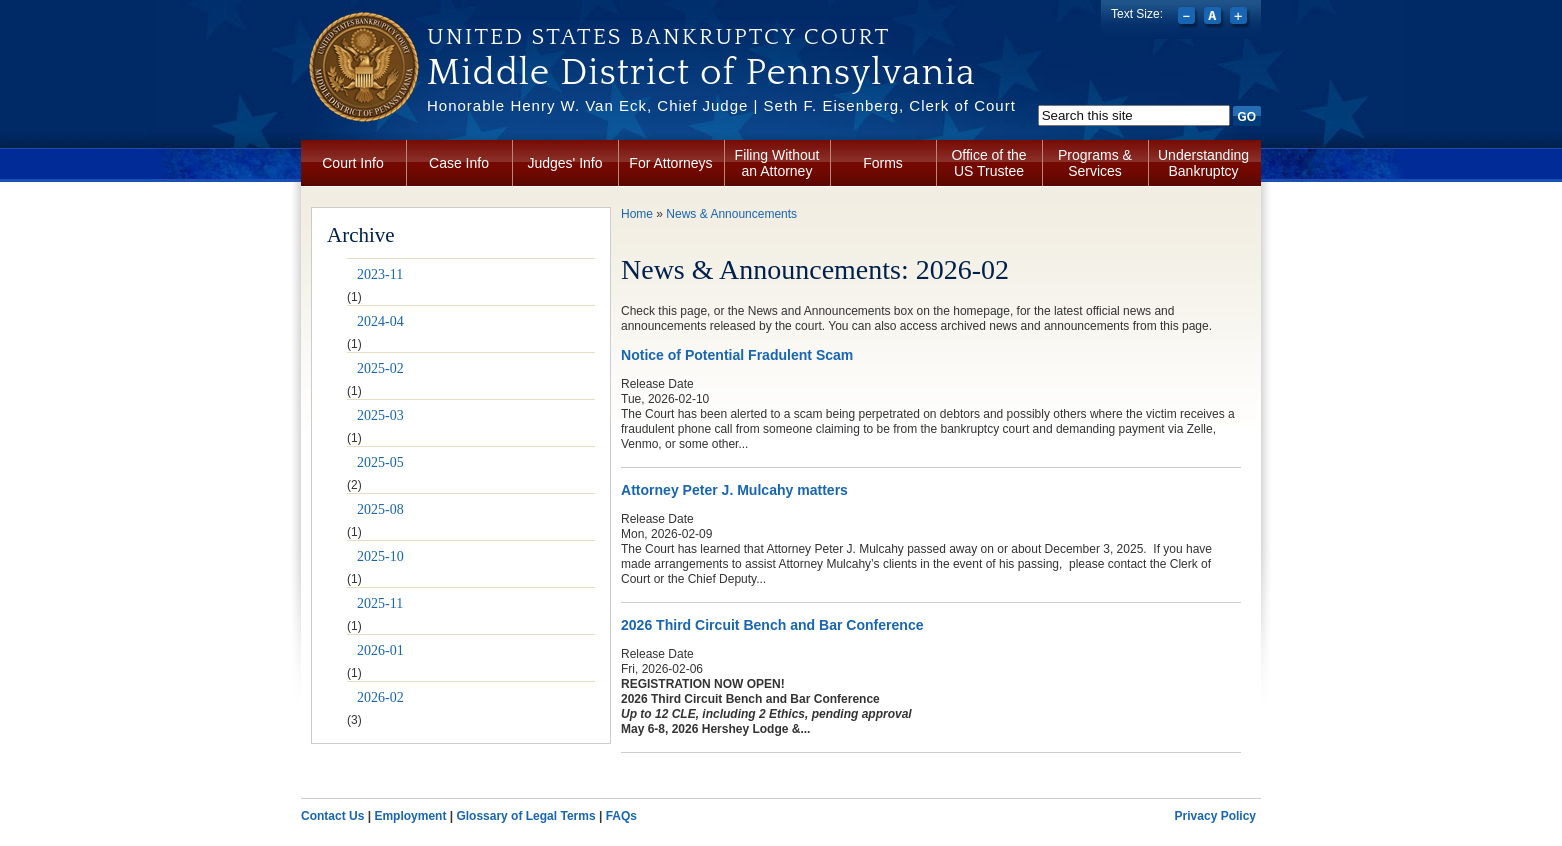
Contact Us (332, 816)
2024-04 (380, 321)
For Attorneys (670, 163)
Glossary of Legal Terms (525, 816)
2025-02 (380, 368)
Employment (410, 816)
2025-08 (380, 509)
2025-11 (380, 603)
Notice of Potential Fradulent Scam (737, 355)
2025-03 (380, 415)
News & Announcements (731, 214)
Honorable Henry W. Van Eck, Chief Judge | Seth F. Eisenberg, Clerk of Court (721, 105)
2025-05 (380, 462)
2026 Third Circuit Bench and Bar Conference (772, 625)
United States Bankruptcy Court (658, 37)
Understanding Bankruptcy (1203, 163)
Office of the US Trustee (988, 163)
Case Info (459, 163)
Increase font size (1240, 18)
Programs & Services (1095, 163)
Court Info (352, 163)
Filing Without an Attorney (777, 163)
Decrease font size (1188, 18)
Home (637, 214)
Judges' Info (564, 163)
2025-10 (380, 556)
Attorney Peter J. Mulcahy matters (734, 490)
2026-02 (380, 697)
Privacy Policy (1215, 816)
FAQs (621, 816)
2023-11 (380, 274)
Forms (883, 163)
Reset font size (1214, 18)
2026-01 (380, 650)
